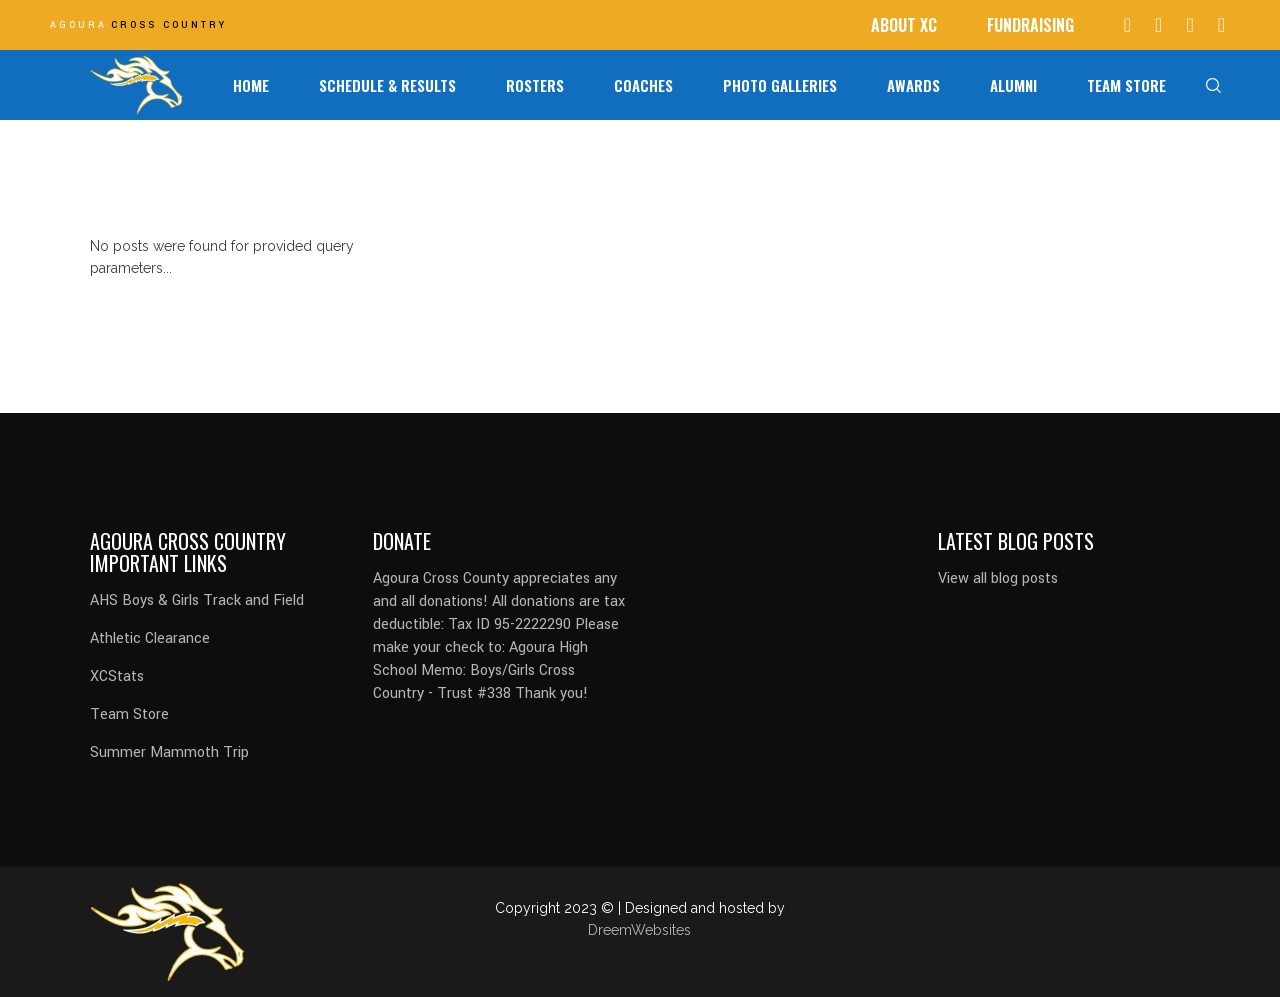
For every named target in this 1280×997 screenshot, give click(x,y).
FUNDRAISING (1030, 25)
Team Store (129, 714)
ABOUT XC (904, 25)
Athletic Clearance (150, 638)
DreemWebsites (639, 930)
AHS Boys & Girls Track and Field (197, 600)
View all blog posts (998, 578)
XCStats (117, 676)
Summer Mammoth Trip (169, 752)
